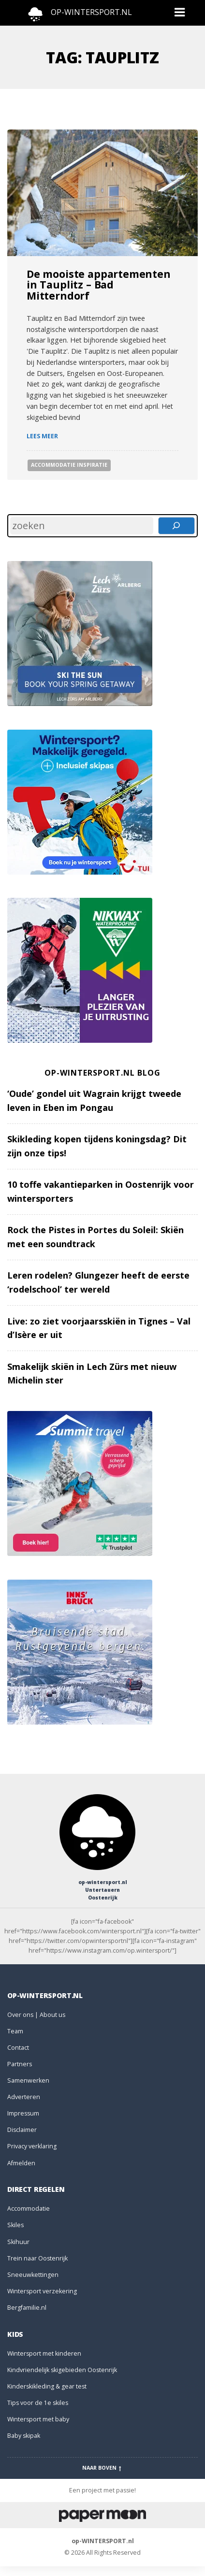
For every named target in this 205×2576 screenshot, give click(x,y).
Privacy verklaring (32, 2146)
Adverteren (23, 2097)
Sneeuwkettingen (33, 2275)
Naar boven (102, 2467)
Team (15, 2031)
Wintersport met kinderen (44, 2353)
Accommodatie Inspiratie (69, 464)
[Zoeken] (176, 525)
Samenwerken (28, 2080)
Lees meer (42, 436)
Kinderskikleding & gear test (47, 2386)
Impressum (23, 2113)
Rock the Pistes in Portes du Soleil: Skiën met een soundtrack (95, 1237)
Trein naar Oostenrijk (37, 2258)
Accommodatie (28, 2208)
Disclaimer (22, 2130)
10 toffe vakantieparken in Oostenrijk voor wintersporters (100, 1191)
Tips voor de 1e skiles (37, 2403)
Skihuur (18, 2242)
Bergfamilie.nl (26, 2307)
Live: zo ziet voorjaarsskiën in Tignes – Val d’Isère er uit (98, 1328)
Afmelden (21, 2163)
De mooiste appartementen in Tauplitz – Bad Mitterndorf (99, 284)
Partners (19, 2064)
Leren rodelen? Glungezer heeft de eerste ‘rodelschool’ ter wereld (98, 1282)
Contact (18, 2048)
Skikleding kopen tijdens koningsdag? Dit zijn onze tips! (97, 1146)
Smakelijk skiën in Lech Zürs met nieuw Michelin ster (91, 1373)
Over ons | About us (36, 2015)
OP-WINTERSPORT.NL (91, 12)
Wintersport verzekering (42, 2291)
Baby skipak (23, 2436)
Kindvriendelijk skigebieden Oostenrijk (62, 2370)
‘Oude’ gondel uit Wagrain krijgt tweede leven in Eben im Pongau (94, 1100)
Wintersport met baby (38, 2419)
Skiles (15, 2225)
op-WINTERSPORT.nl (103, 2541)
